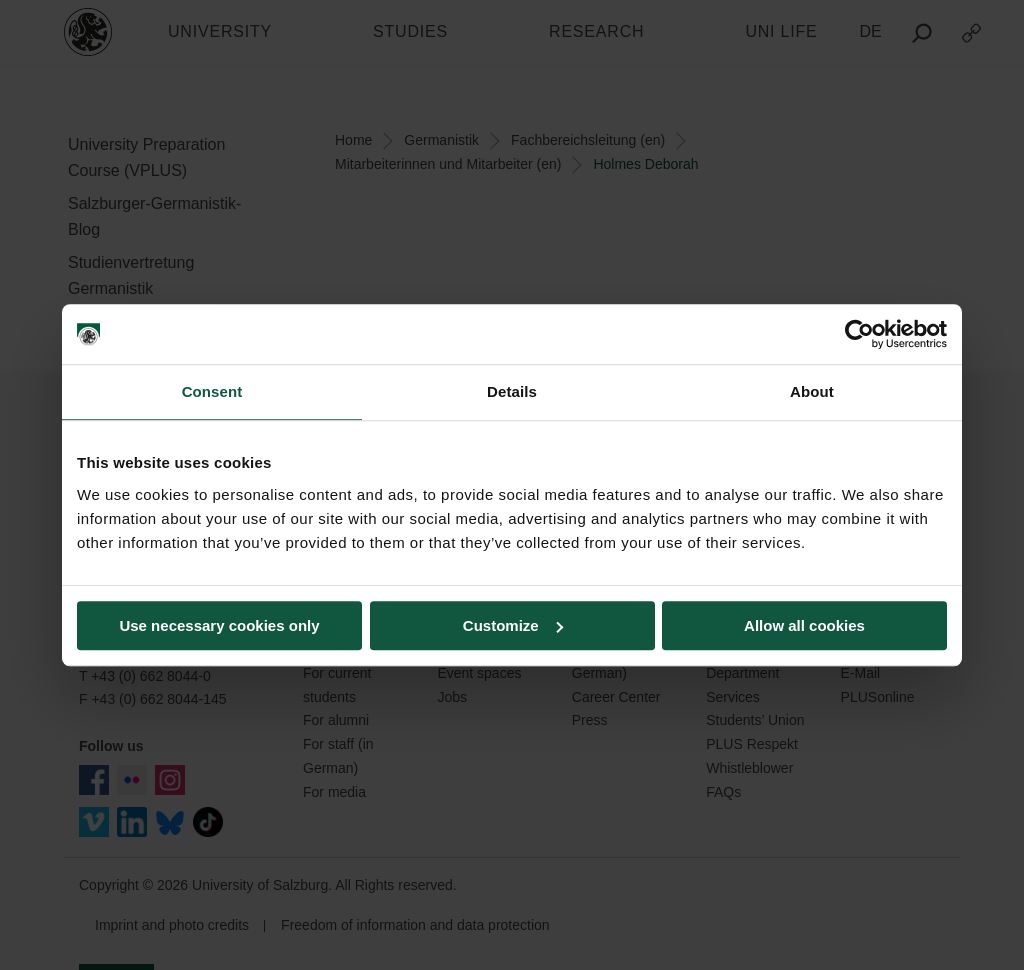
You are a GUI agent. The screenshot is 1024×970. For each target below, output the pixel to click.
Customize (513, 625)
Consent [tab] (212, 391)
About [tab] (812, 391)
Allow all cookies (804, 625)
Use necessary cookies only (219, 625)
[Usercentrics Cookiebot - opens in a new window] (859, 334)
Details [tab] (512, 391)
